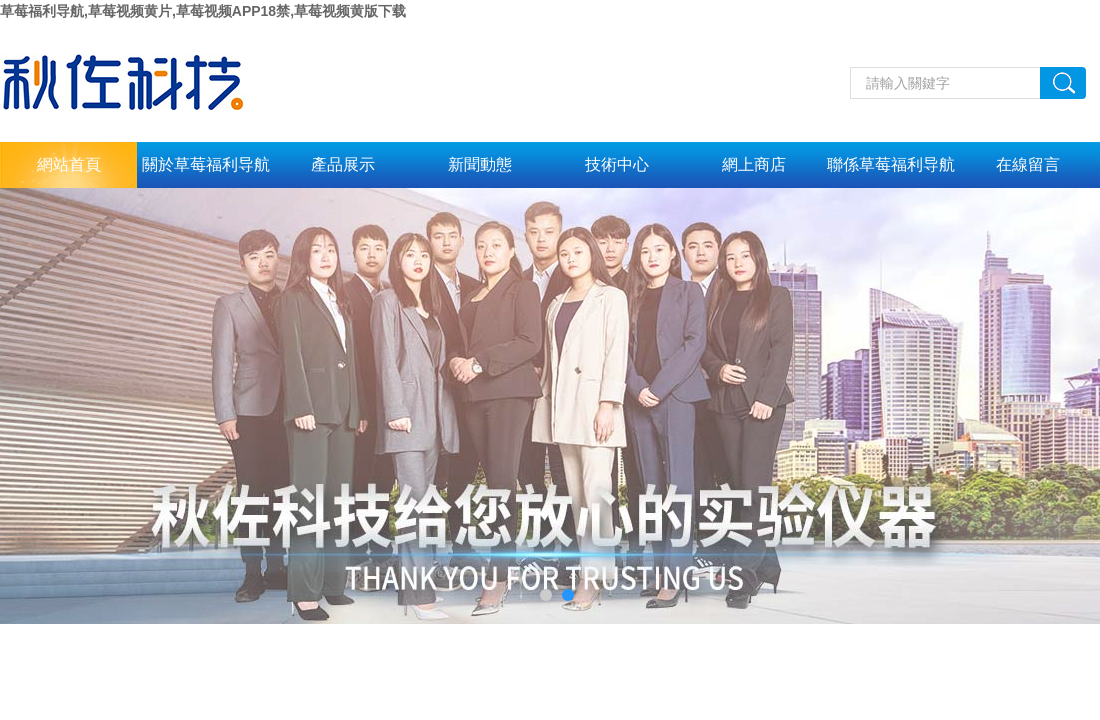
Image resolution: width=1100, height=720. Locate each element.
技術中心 (617, 164)
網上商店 (754, 164)
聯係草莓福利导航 (891, 164)
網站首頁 (69, 164)
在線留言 (1028, 164)
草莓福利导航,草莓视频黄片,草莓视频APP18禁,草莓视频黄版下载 (203, 11)
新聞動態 (480, 164)
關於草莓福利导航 (206, 164)
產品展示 (343, 164)
